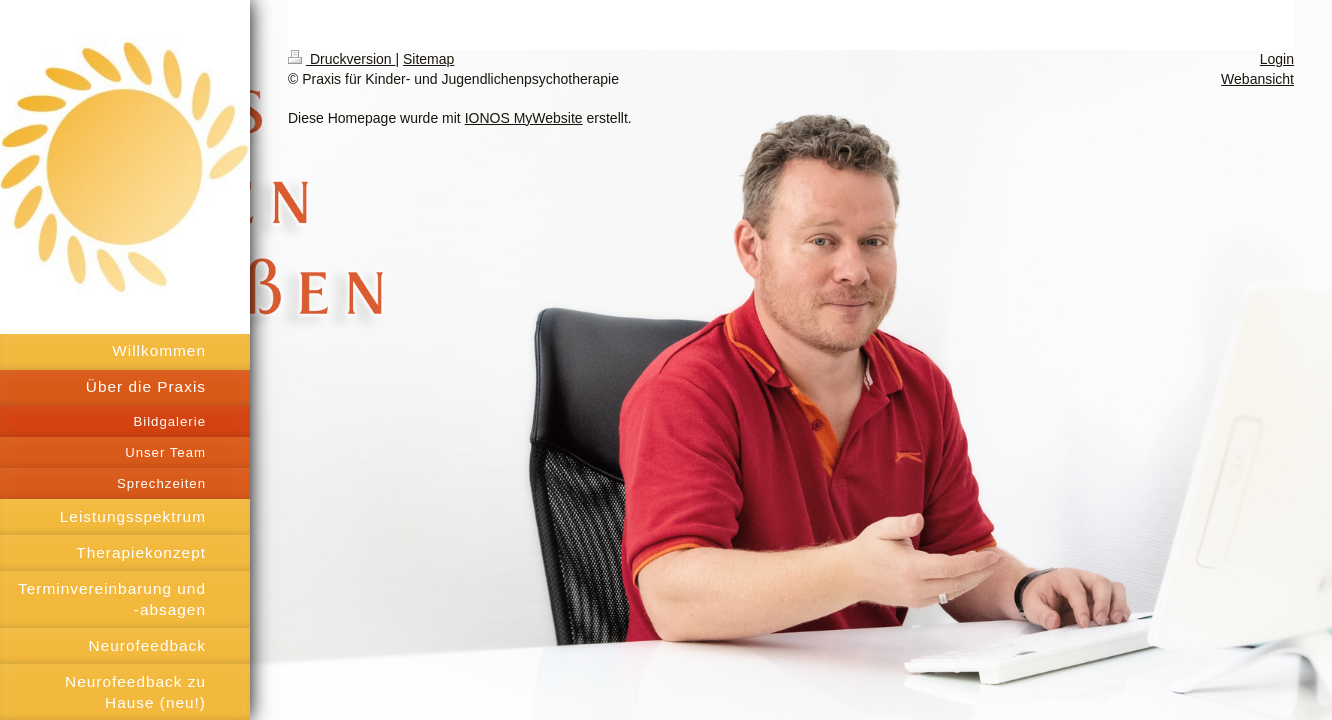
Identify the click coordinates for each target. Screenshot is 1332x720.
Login (1277, 59)
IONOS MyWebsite (524, 118)
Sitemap (428, 59)
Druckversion (341, 59)
